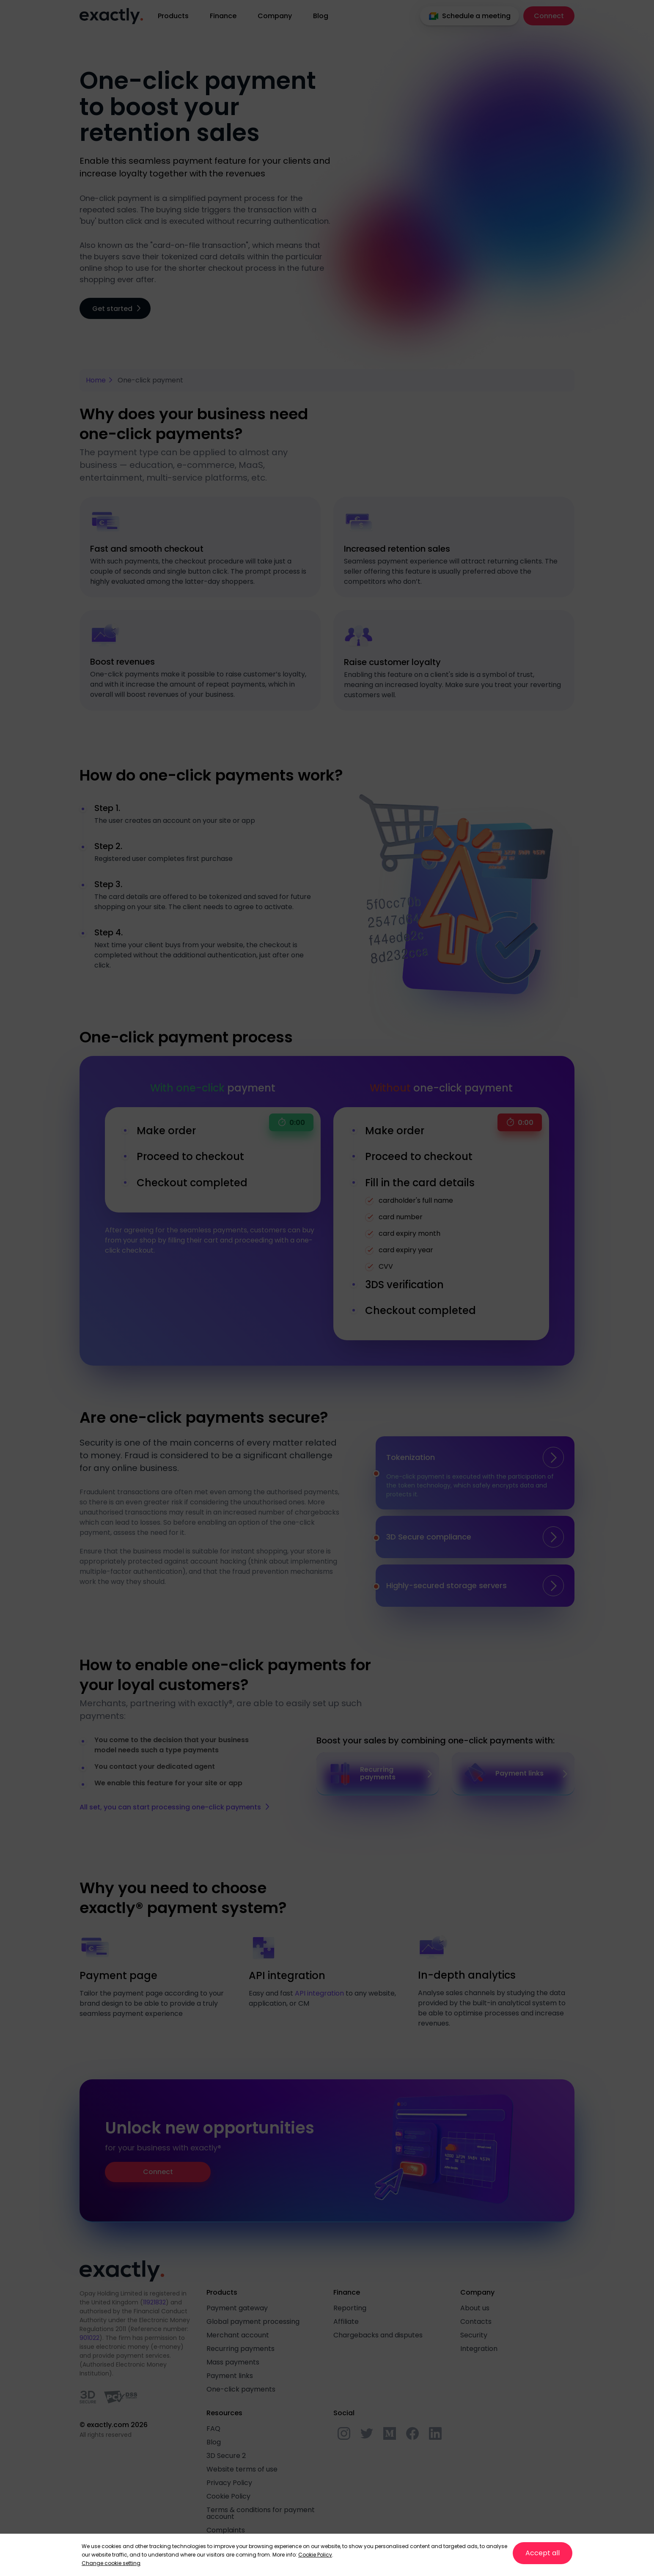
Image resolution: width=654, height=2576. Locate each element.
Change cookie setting (111, 2563)
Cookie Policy (315, 2554)
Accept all (542, 2553)
